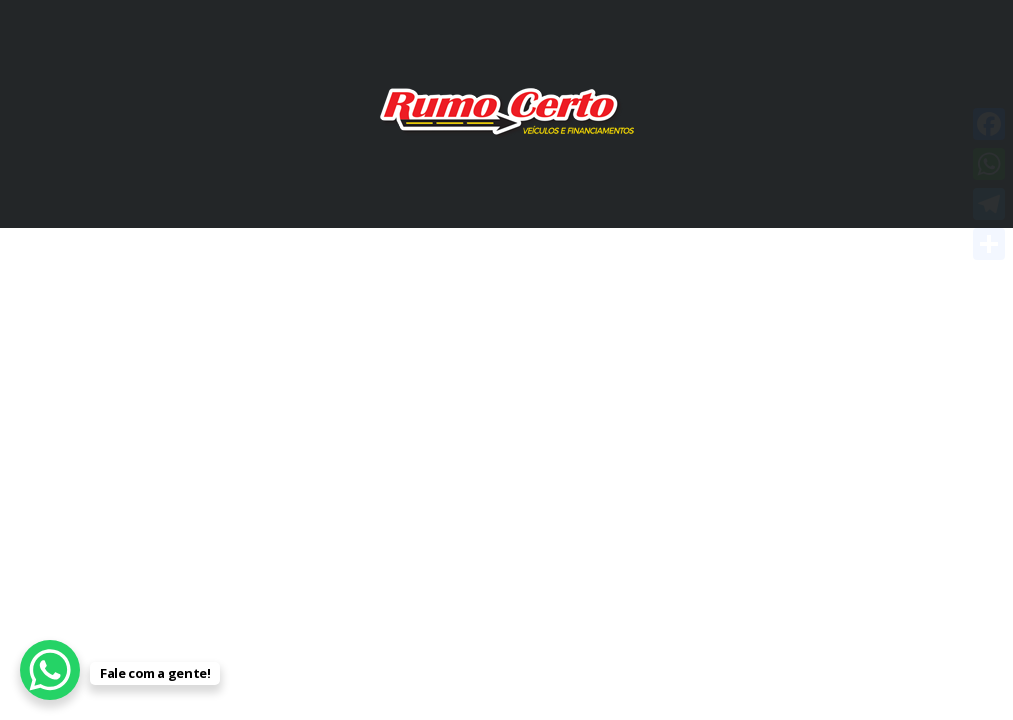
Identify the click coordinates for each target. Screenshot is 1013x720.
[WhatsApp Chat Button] (50, 670)
